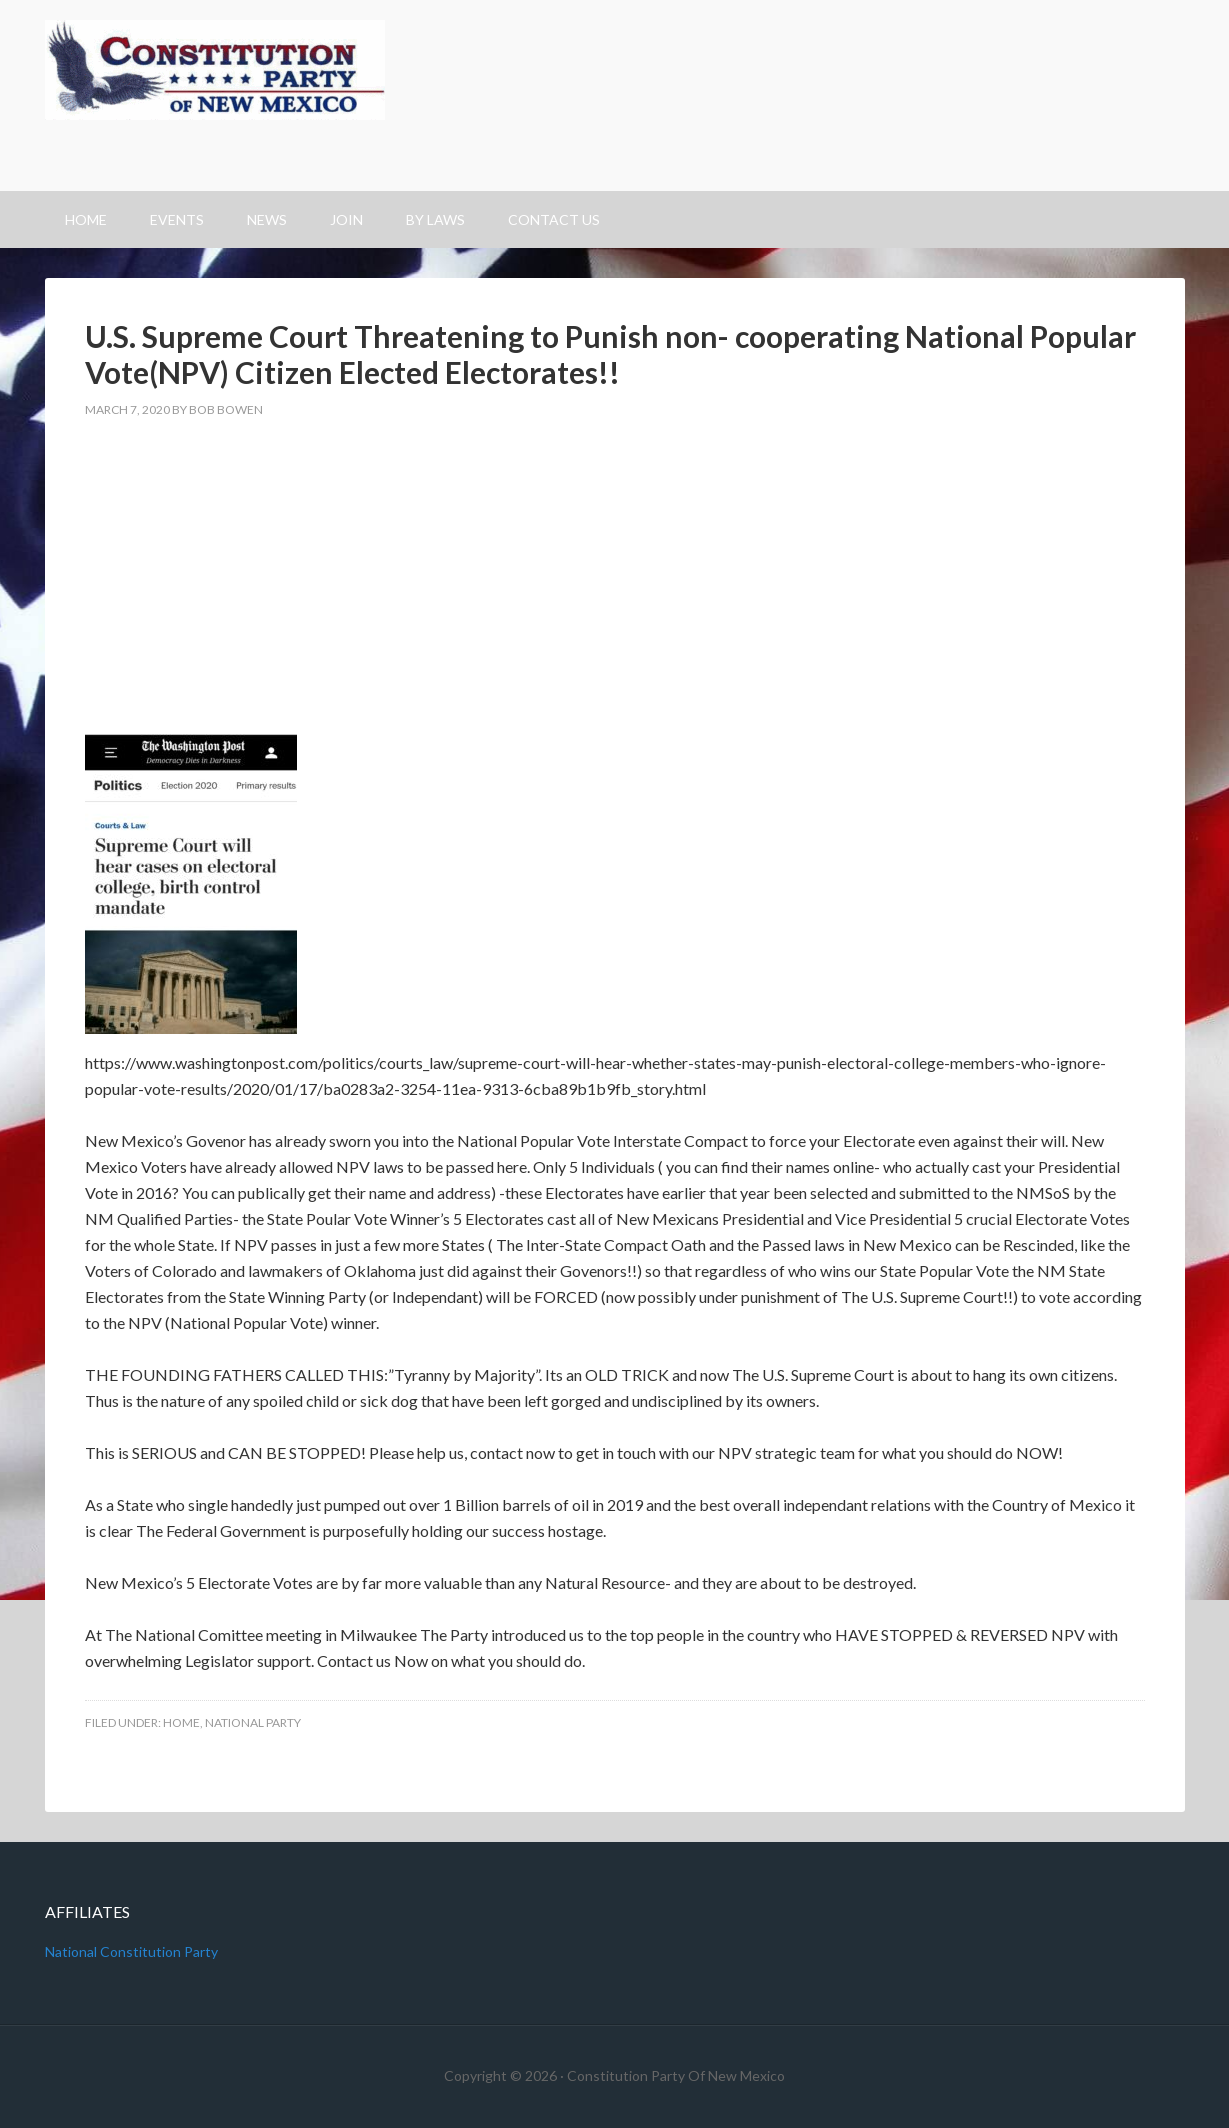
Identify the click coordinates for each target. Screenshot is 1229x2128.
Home (181, 1722)
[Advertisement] (615, 584)
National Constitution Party (131, 1951)
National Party (253, 1722)
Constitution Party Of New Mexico (615, 95)
